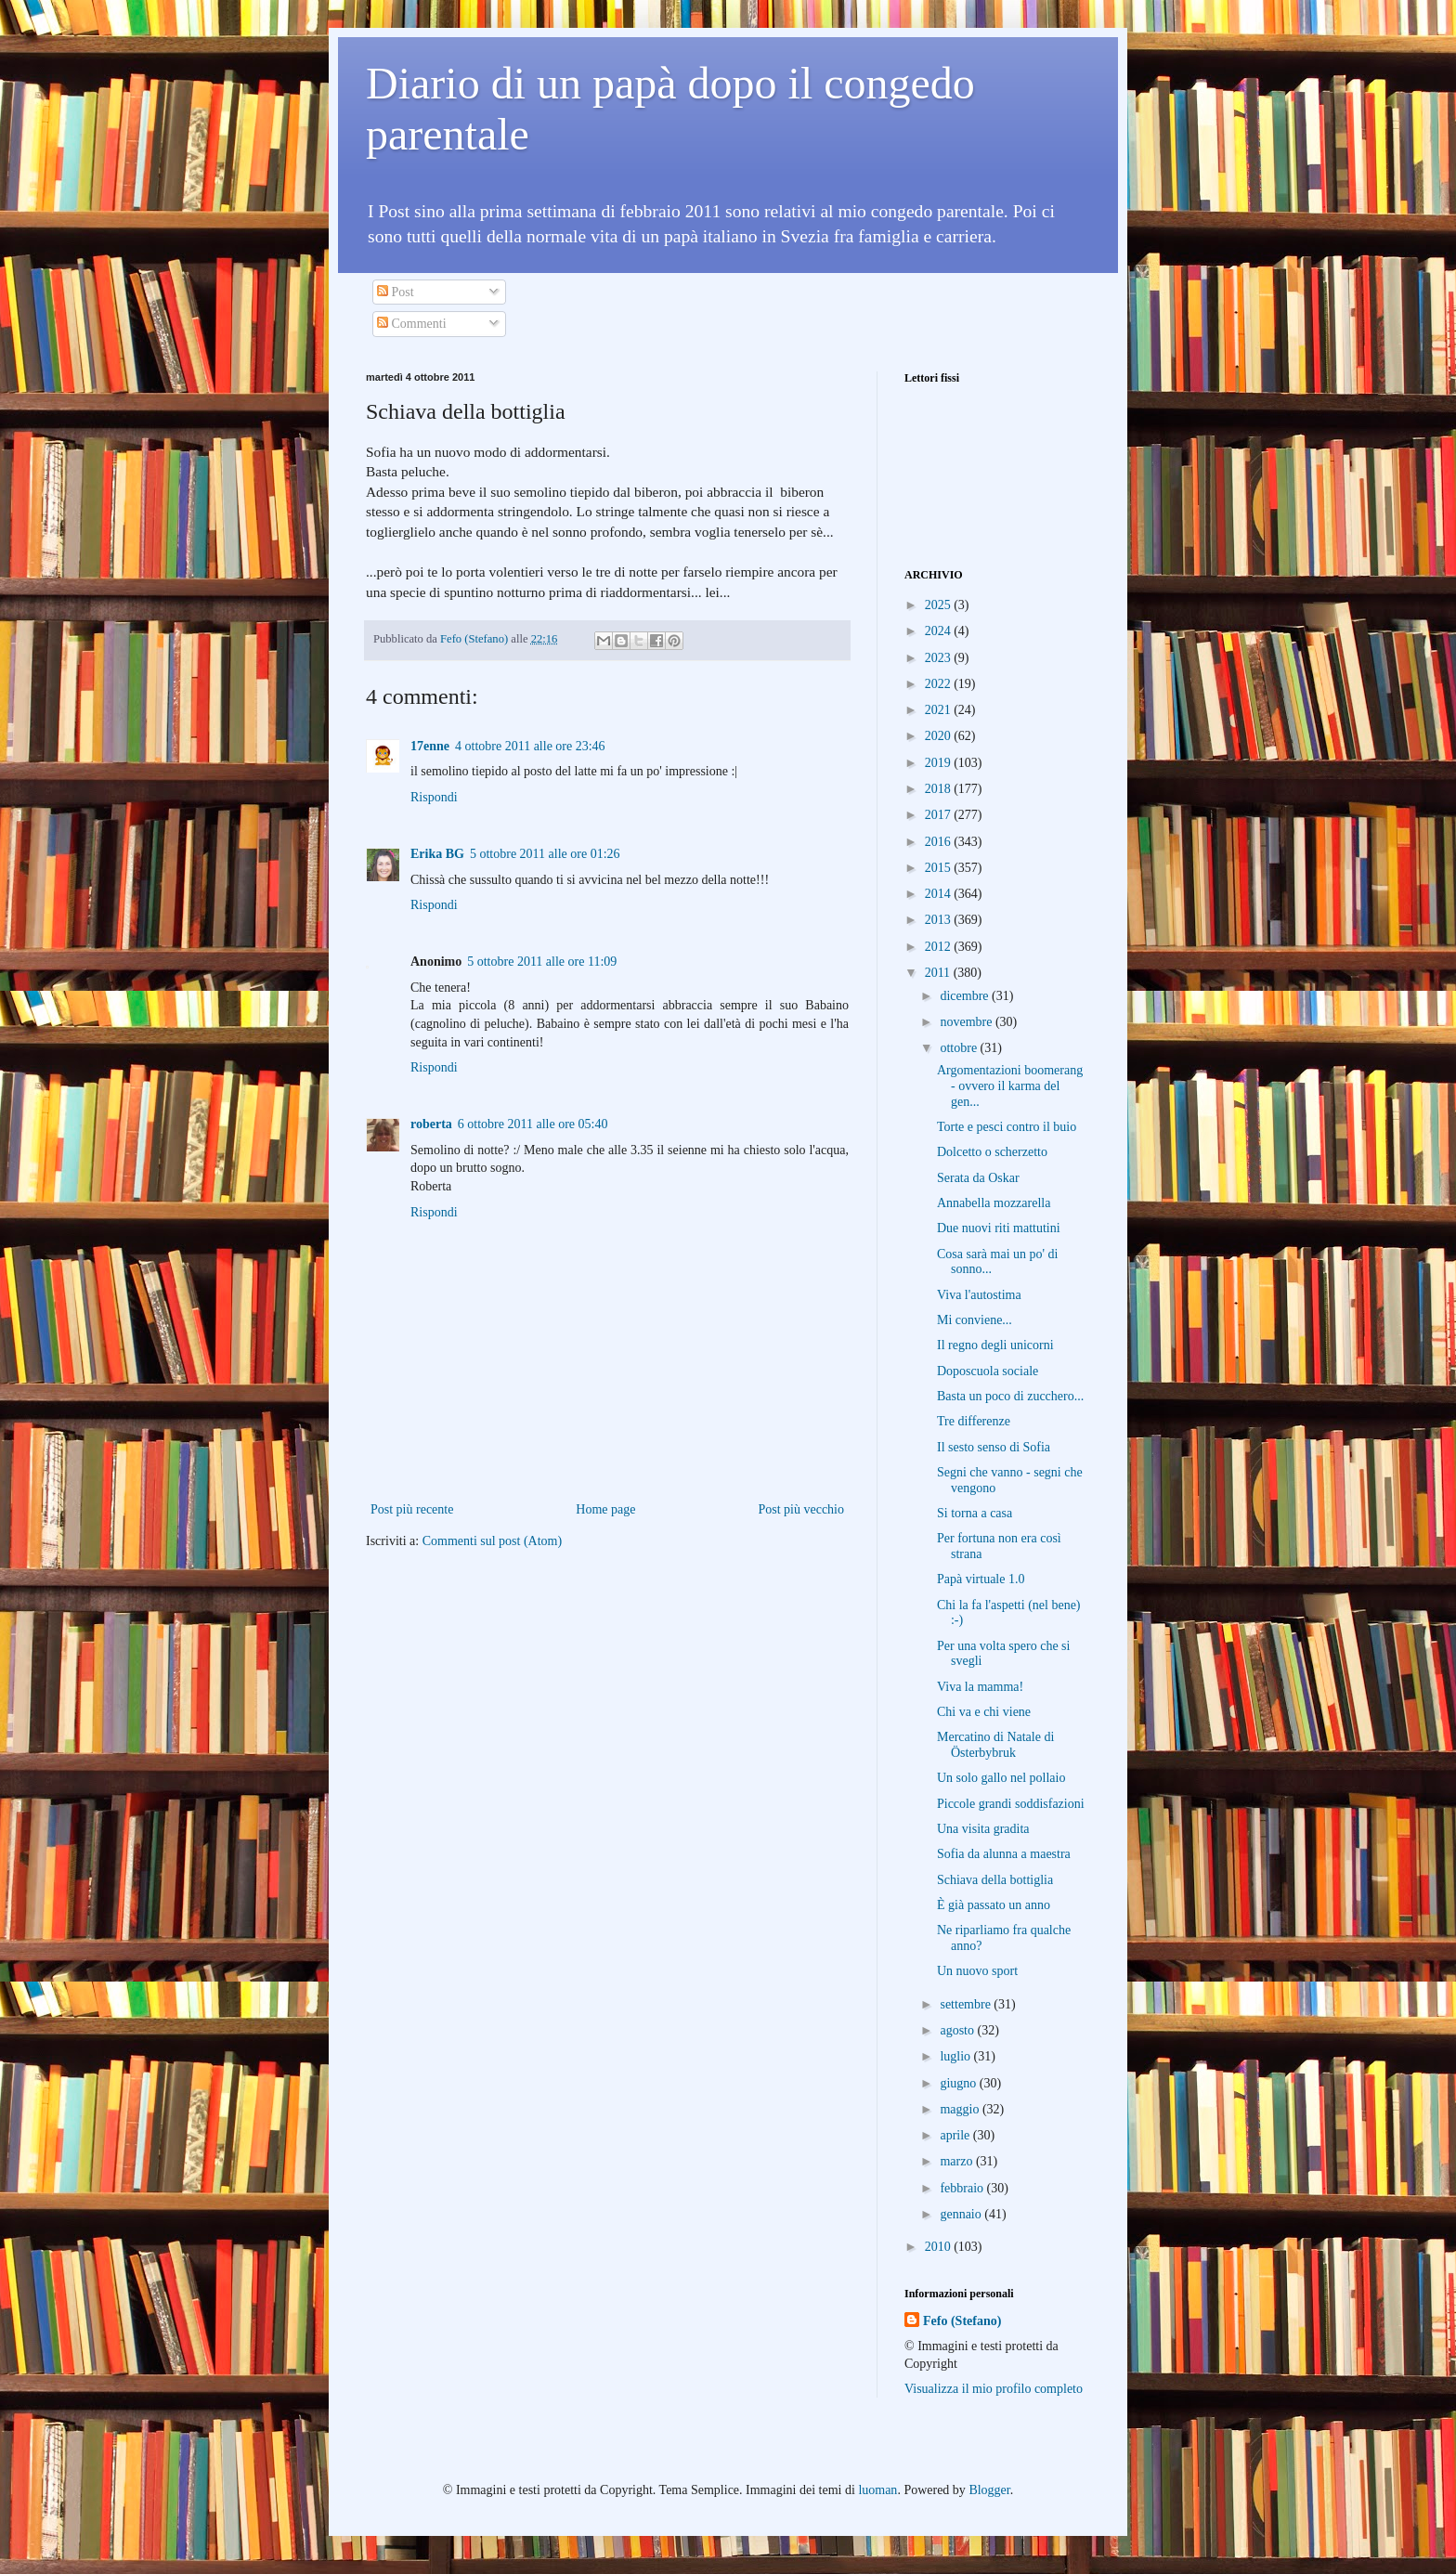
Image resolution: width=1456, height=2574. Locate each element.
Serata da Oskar (978, 1178)
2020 (940, 736)
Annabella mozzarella (993, 1203)
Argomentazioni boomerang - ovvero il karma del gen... (1010, 1086)
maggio (961, 2109)
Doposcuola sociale (987, 1371)
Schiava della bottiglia (995, 1880)
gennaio (962, 2214)
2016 (940, 842)
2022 (940, 684)
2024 (940, 631)
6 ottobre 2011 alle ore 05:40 (533, 1124)
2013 (940, 920)
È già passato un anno (993, 1905)
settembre (967, 2004)
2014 (940, 894)
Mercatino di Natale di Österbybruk (995, 1745)
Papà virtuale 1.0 (980, 1579)
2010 (940, 2247)
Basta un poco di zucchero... (1010, 1396)
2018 (940, 789)
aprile (956, 2135)
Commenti (412, 324)
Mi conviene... (974, 1320)
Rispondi (434, 797)
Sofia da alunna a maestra (1004, 1854)
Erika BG (437, 854)
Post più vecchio (801, 1509)
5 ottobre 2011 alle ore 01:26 (545, 854)
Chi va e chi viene (984, 1712)
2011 (939, 973)
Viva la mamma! (980, 1687)
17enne (429, 746)
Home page (605, 1509)
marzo (957, 2161)
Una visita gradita (983, 1829)
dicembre (966, 996)
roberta (431, 1124)
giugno (959, 2083)
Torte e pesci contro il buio (1006, 1127)
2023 (940, 658)
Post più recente (411, 1509)
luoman (877, 2490)
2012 (940, 947)
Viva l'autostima (979, 1295)
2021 (940, 710)
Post (395, 292)
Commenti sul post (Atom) (492, 1541)
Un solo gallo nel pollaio (1001, 1778)
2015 (940, 868)
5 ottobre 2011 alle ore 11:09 (542, 961)
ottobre (960, 1048)
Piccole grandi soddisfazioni (1011, 1804)
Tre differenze (973, 1421)
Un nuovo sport (977, 1971)
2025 (940, 605)
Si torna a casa (974, 1513)
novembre (967, 1022)
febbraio (963, 2188)
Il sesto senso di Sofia (993, 1447)
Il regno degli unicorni (995, 1345)
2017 (940, 815)
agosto (958, 2030)
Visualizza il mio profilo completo (993, 2389)
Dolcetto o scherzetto (992, 1152)
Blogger (988, 2490)
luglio (956, 2056)
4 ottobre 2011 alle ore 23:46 (530, 746)
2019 (940, 763)
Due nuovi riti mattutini (998, 1228)
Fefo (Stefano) (962, 2321)
